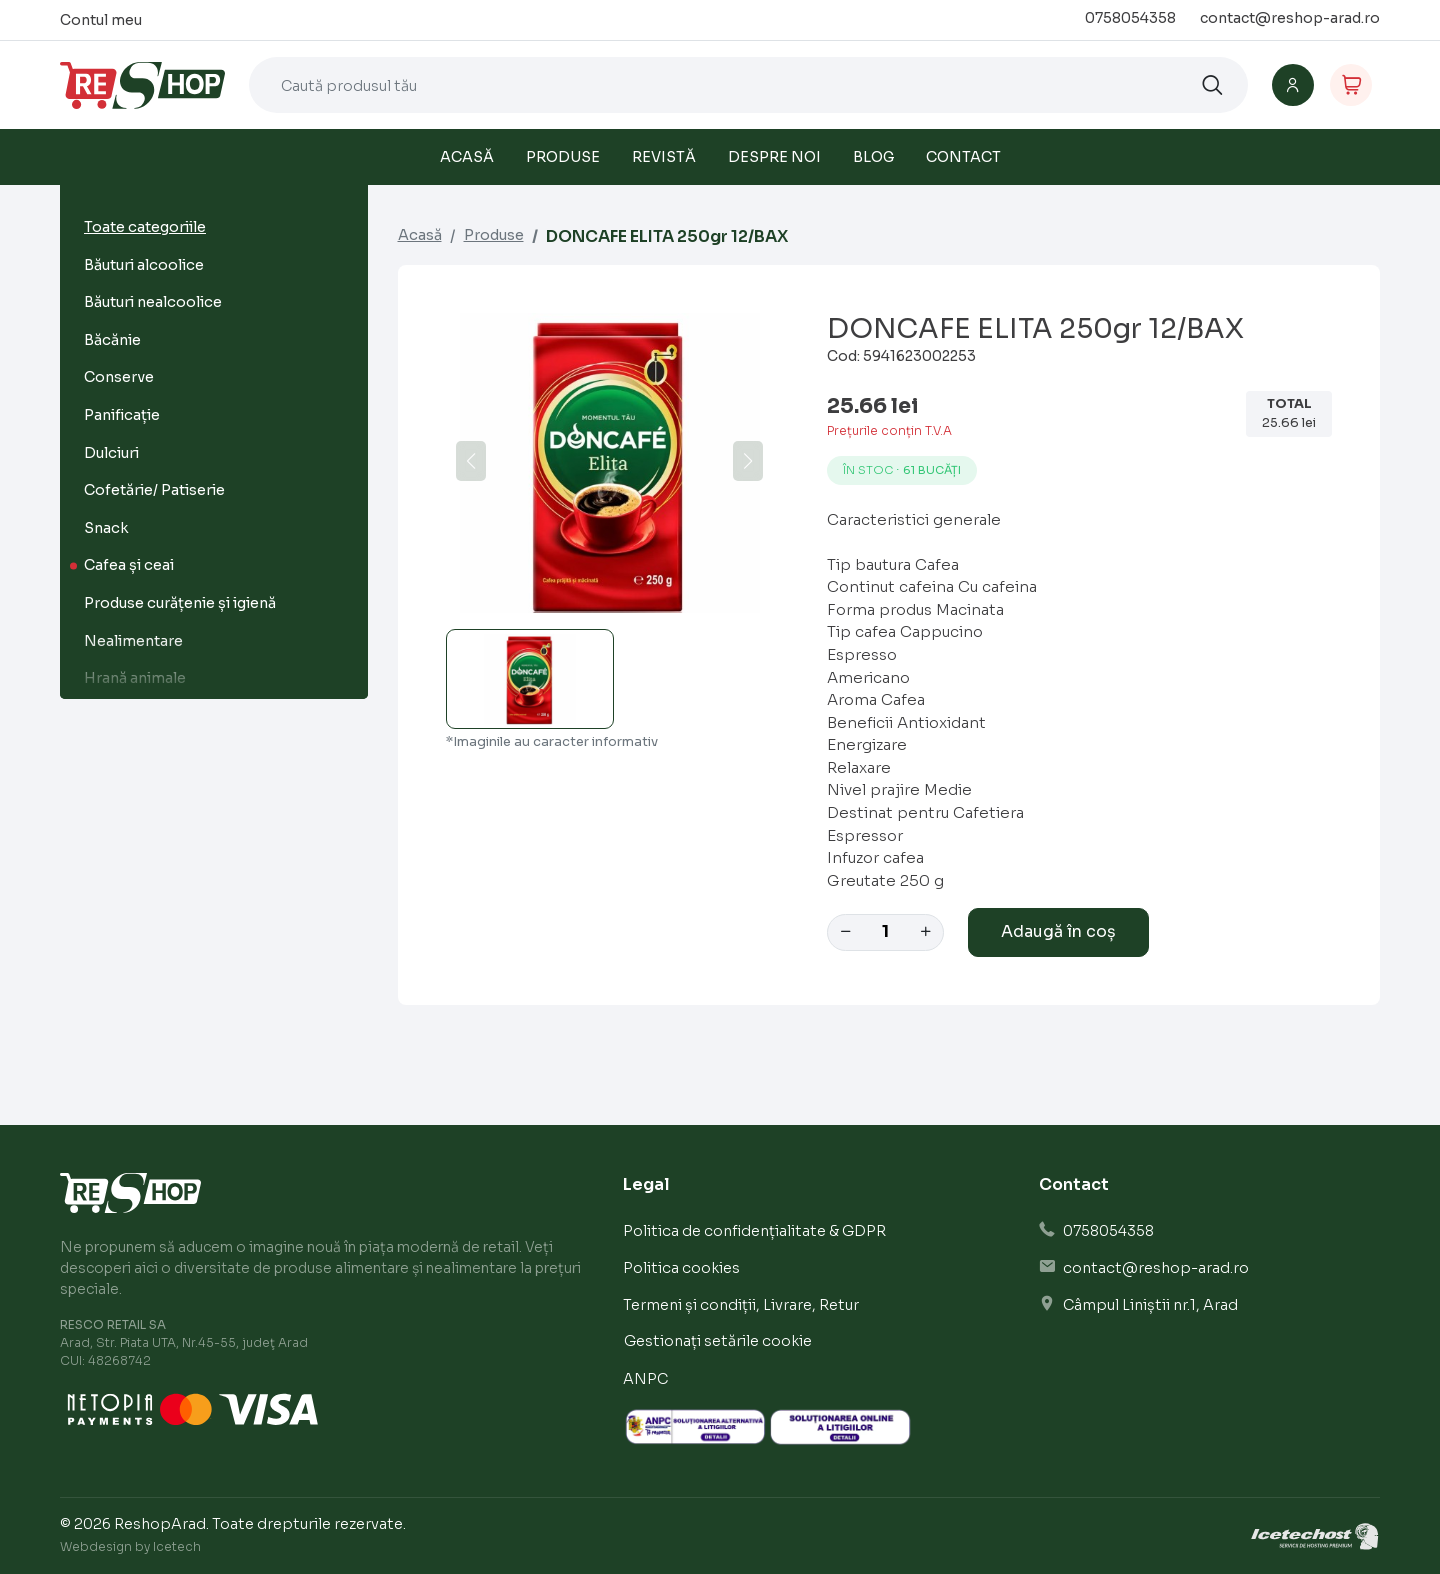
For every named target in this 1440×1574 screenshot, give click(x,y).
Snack (106, 528)
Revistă (664, 157)
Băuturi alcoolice (144, 265)
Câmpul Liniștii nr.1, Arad (1150, 1305)
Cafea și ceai (129, 565)
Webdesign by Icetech (130, 1546)
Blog (873, 157)
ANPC (645, 1379)
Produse (563, 157)
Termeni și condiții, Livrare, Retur (741, 1305)
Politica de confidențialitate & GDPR (754, 1231)
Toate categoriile (145, 227)
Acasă (467, 157)
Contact (963, 157)
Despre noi (774, 157)
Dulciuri (111, 453)
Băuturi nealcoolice (153, 302)
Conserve (119, 377)
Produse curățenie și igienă (180, 603)
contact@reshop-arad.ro (1290, 18)
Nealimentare (133, 641)
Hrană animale (135, 678)
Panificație (122, 415)
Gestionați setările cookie (718, 1341)
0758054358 (1130, 18)
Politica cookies (681, 1268)
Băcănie (112, 340)
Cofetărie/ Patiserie (154, 490)
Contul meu (101, 20)
